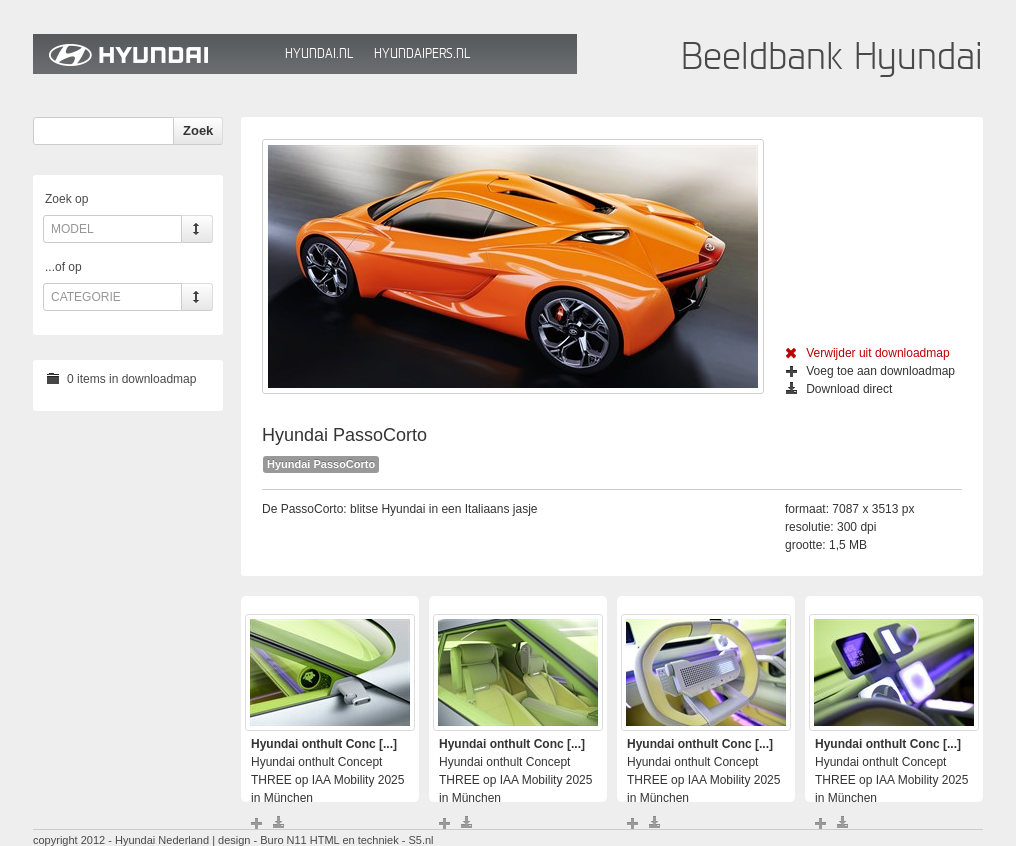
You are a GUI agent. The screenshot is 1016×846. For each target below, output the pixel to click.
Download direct (839, 389)
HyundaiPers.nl (422, 53)
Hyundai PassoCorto (321, 464)
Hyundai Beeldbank (154, 54)
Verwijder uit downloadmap (867, 353)
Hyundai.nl (319, 53)
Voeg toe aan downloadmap (870, 371)
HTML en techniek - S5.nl (372, 840)
